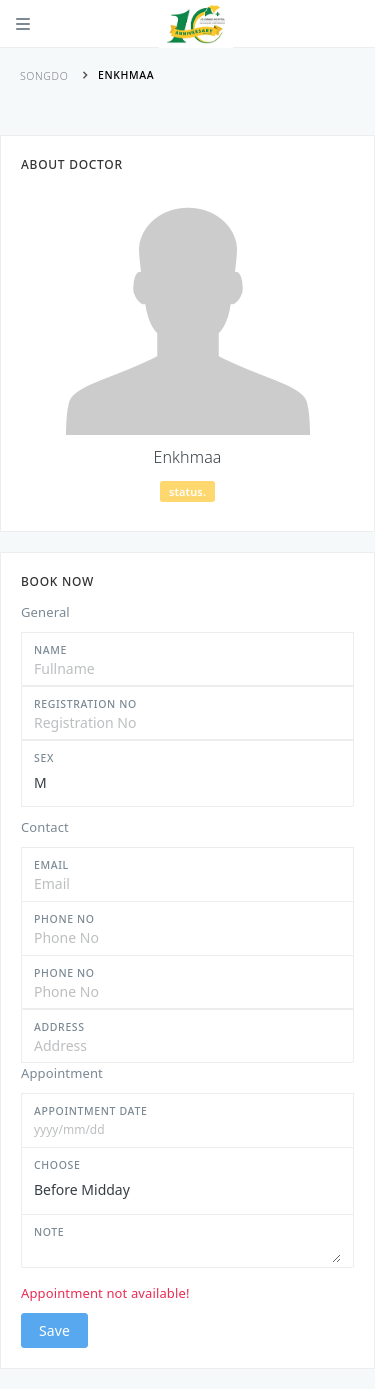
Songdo (44, 76)
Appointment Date (90, 1111)
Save (54, 1330)
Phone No (64, 919)
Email (51, 865)
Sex (44, 758)
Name (50, 650)
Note (49, 1232)
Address (59, 1027)
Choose (57, 1165)
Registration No (85, 704)
